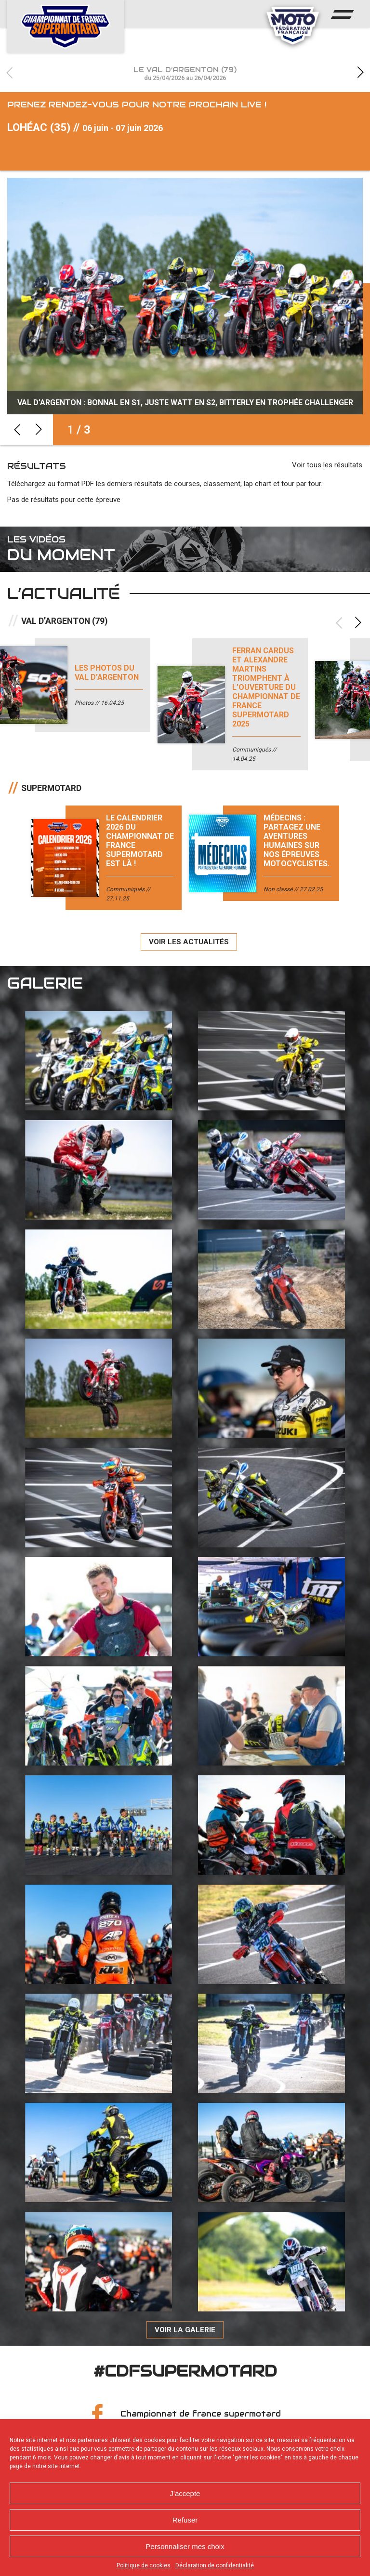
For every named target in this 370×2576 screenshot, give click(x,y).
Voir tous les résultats (327, 471)
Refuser (185, 2520)
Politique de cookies (144, 2565)
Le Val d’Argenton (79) (185, 73)
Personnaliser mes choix (184, 2546)
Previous (9, 72)
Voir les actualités (189, 948)
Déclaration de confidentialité (214, 2565)
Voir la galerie (185, 2336)
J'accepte (185, 2493)
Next (360, 72)
